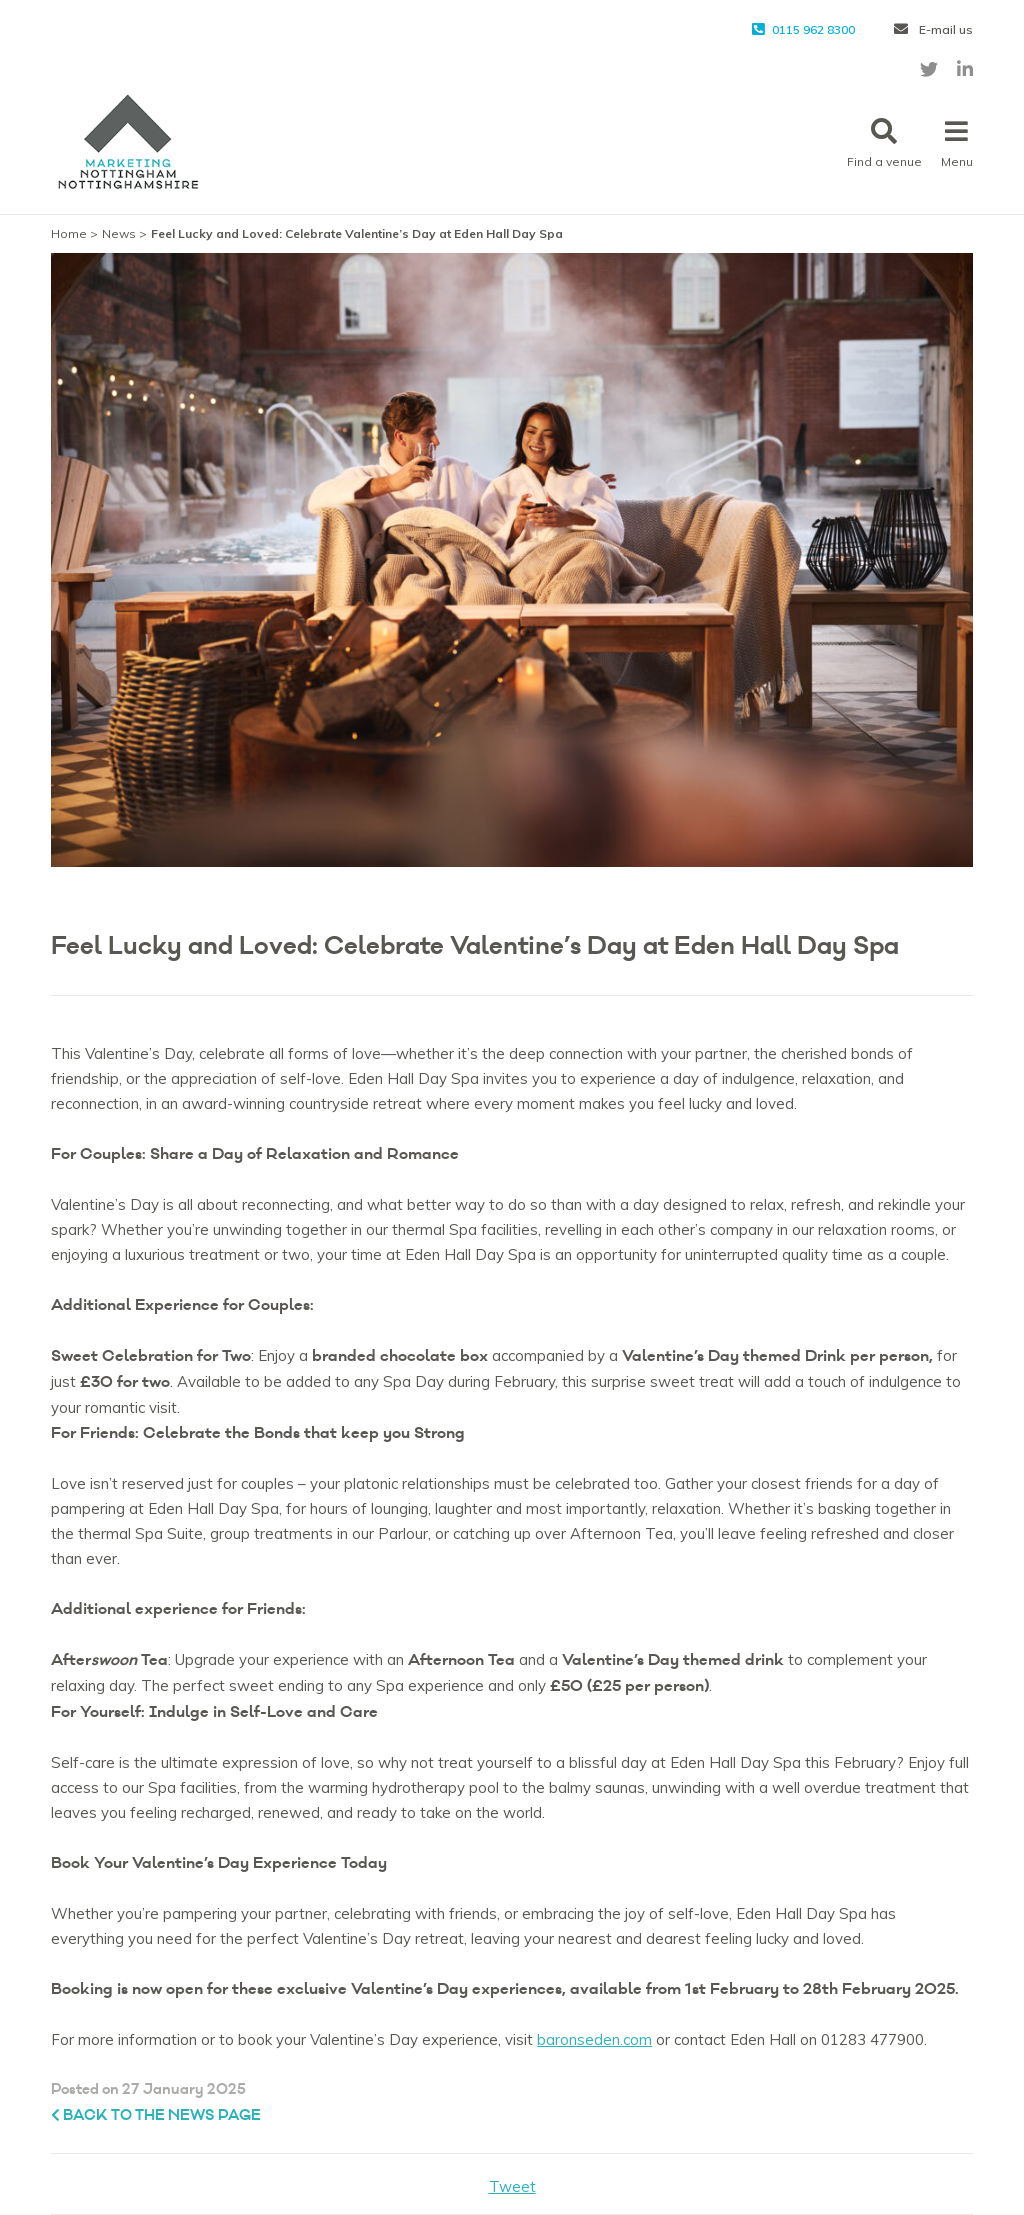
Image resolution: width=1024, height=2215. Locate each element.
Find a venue (884, 143)
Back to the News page (156, 2115)
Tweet (512, 2186)
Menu (957, 143)
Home (69, 233)
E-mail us (933, 29)
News (119, 233)
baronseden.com (594, 2039)
